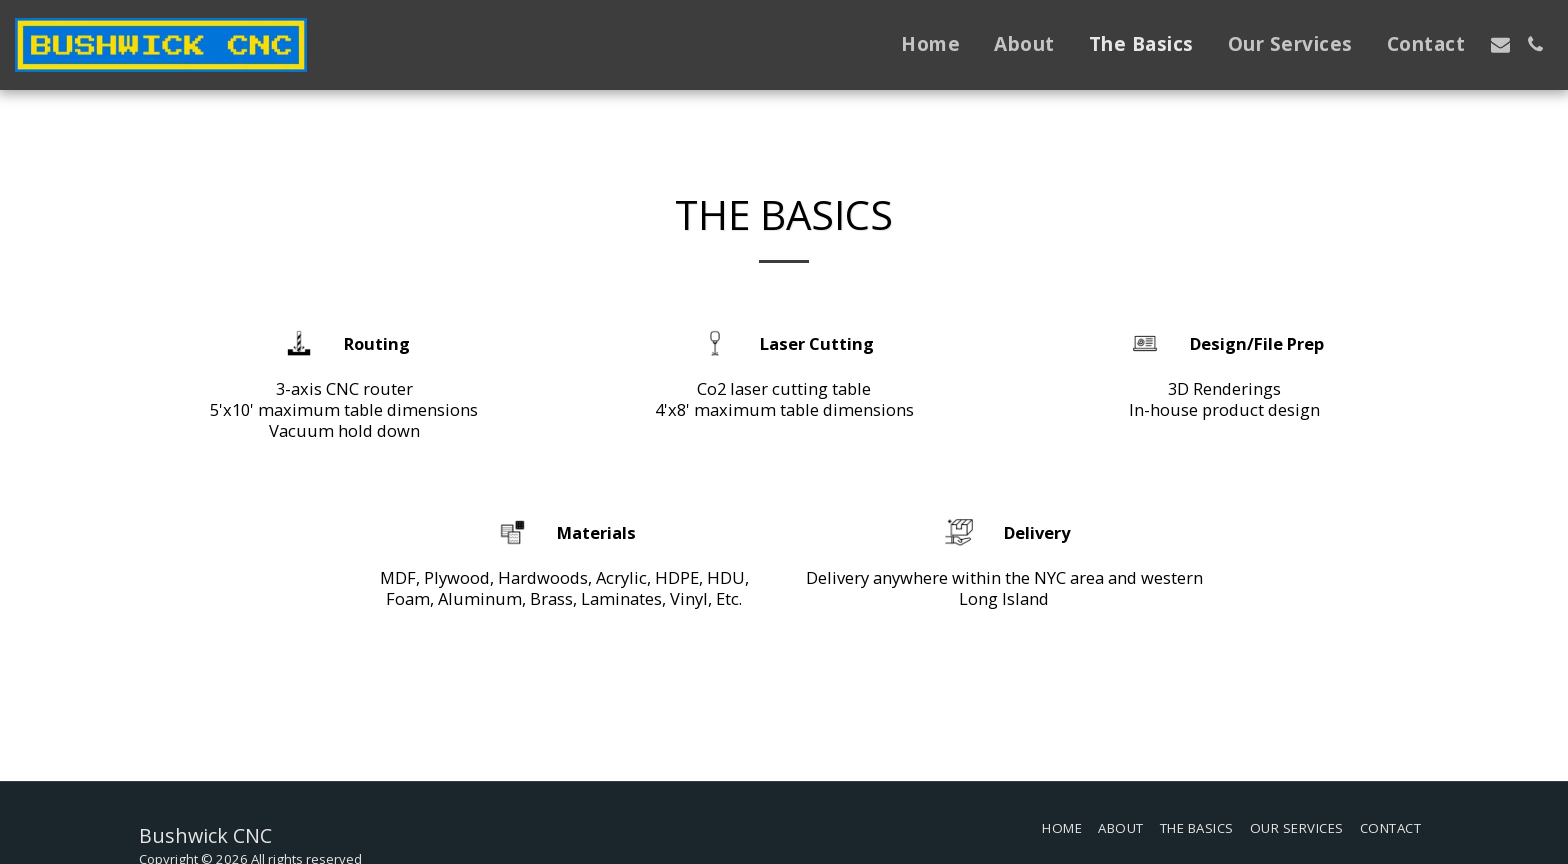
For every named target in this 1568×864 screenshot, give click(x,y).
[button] (1500, 44)
